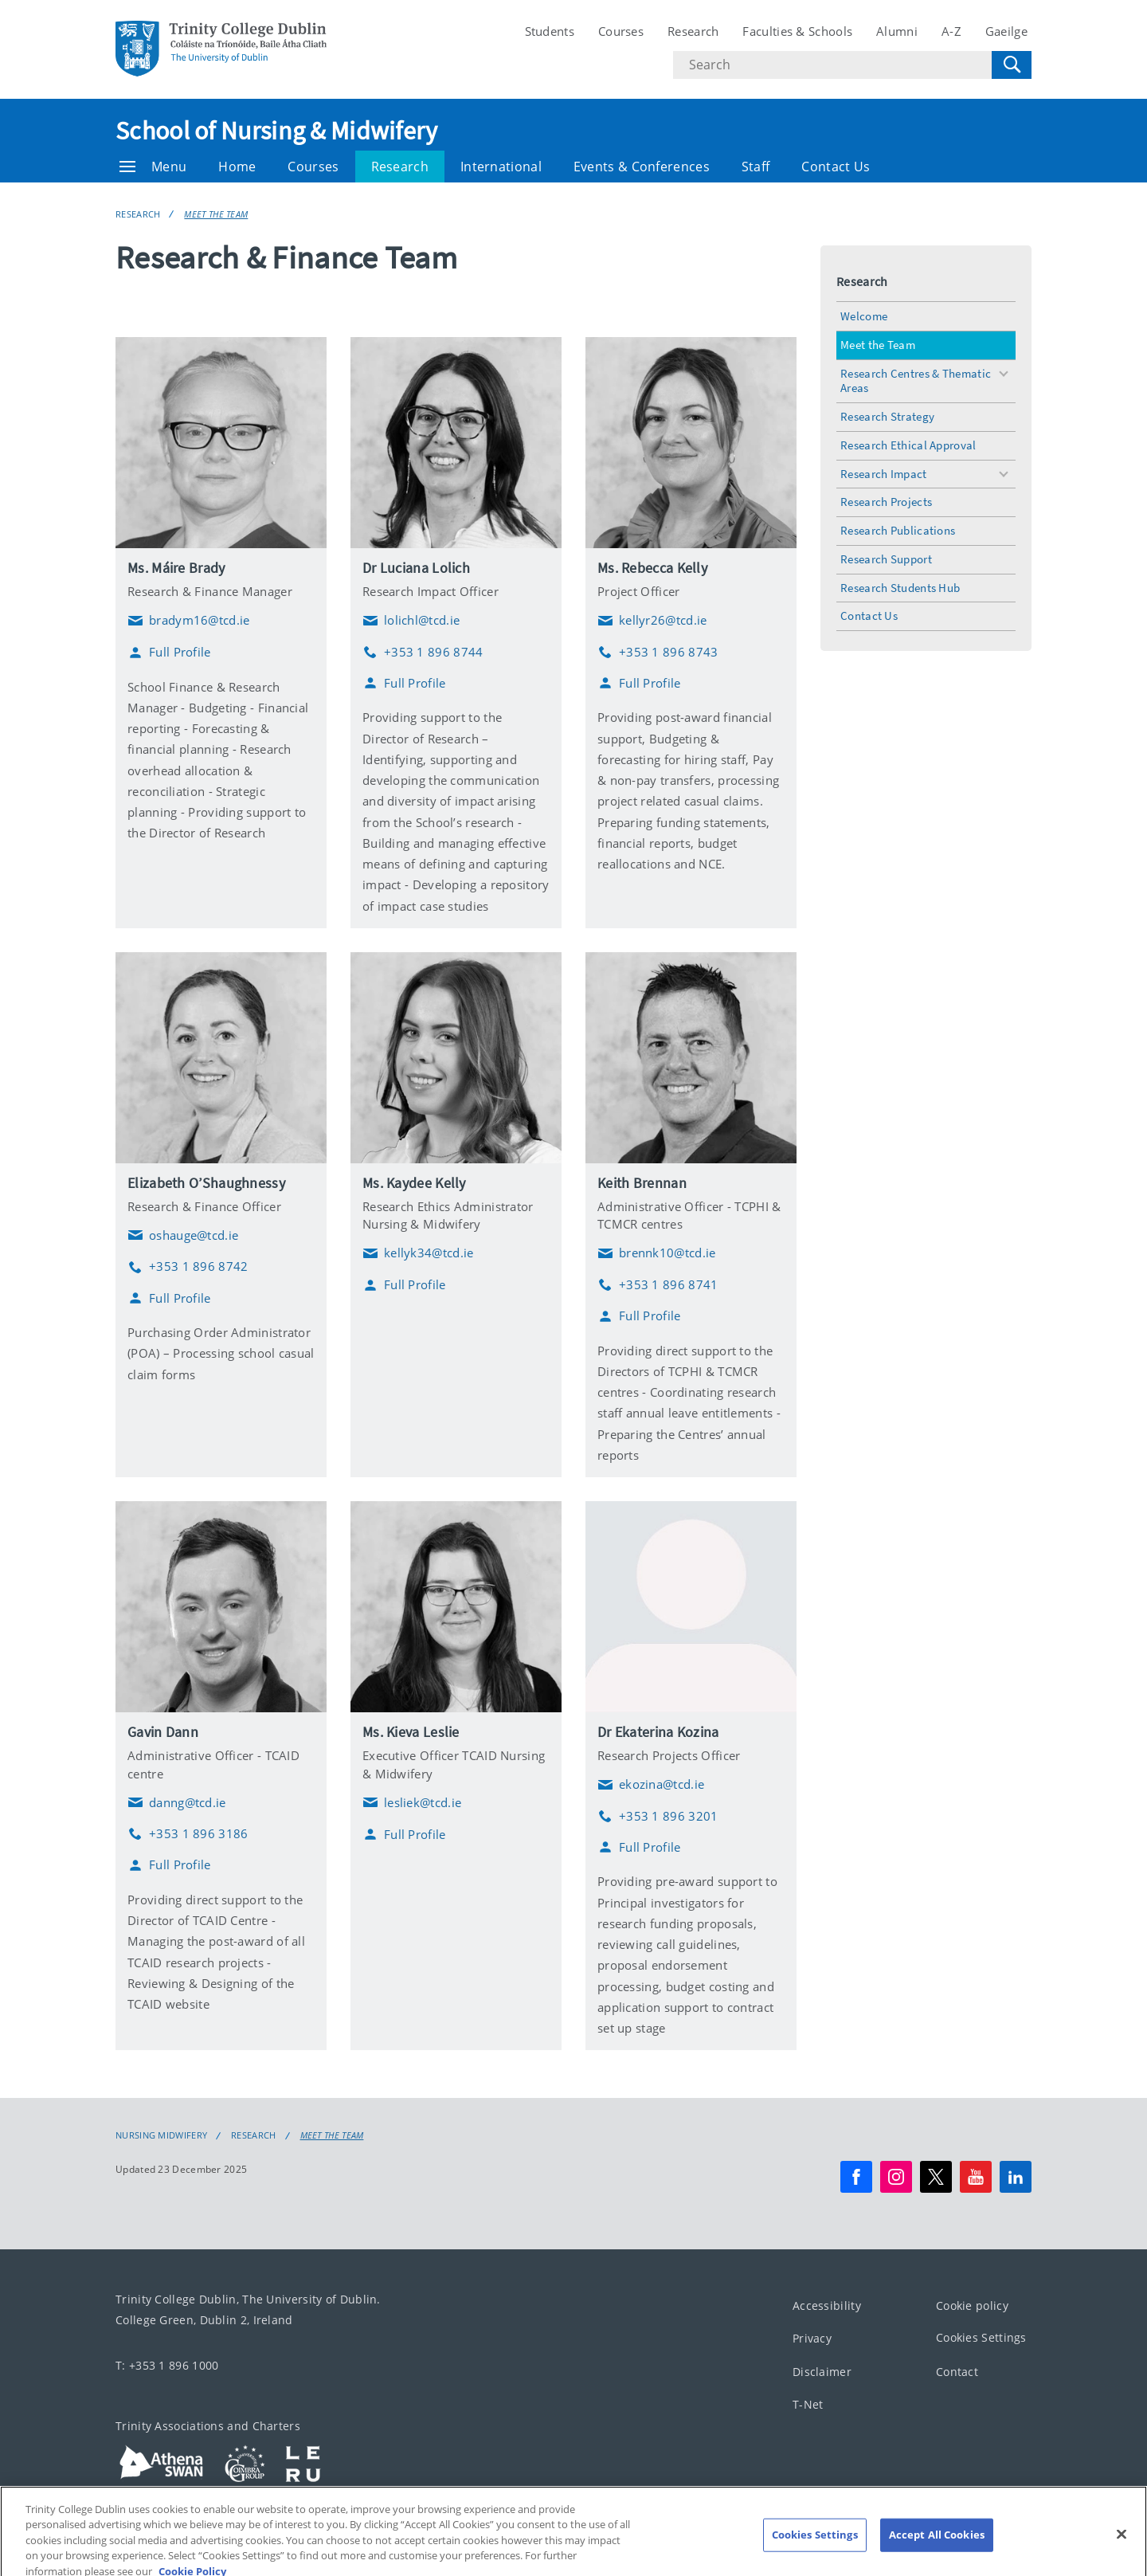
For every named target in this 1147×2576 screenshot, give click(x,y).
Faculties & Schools (797, 31)
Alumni (897, 31)
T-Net (808, 2405)
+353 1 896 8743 (657, 652)
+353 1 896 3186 (188, 1833)
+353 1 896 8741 (657, 1284)
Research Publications (897, 530)
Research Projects (886, 501)
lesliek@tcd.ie (411, 1802)
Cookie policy (972, 2305)
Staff (756, 166)
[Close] (1121, 2548)
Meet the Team (216, 214)
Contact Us (835, 166)
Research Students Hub (900, 587)
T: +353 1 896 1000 (166, 2365)
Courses (621, 31)
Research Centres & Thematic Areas (915, 381)
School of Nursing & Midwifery (276, 131)
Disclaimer (822, 2371)
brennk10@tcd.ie (656, 1253)
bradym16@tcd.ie (188, 621)
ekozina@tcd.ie (650, 1785)
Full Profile (169, 653)
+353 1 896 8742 (188, 1266)
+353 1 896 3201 (657, 1816)
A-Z (951, 31)
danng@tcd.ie (176, 1802)
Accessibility (827, 2305)
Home (237, 166)
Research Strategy (887, 416)
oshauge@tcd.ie (182, 1235)
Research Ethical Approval (908, 445)
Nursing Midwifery (161, 2135)
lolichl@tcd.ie (411, 621)
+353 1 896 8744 (422, 652)
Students (549, 31)
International (501, 166)
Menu (152, 166)
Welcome (863, 315)
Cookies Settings (981, 2338)
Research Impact (883, 473)
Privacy (812, 2339)
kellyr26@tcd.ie (652, 621)
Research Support (886, 559)
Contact (957, 2371)
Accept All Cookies (937, 2548)
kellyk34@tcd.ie (418, 1253)
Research (692, 31)
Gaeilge (1006, 31)
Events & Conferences (642, 166)
